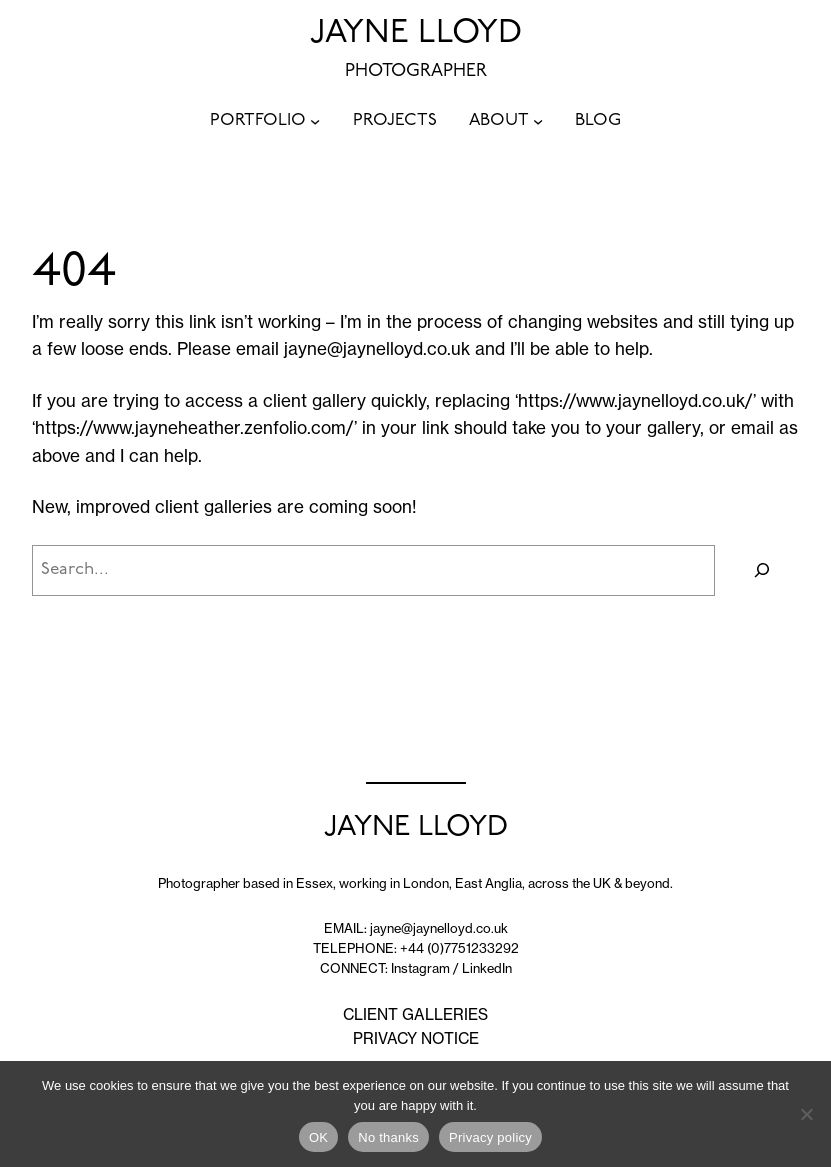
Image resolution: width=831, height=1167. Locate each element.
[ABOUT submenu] (538, 120)
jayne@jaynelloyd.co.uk (377, 348)
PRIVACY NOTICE (416, 1038)
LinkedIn (487, 968)
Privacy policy (490, 1137)
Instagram (420, 968)
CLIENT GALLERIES (415, 1014)
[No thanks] (806, 1114)
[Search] (762, 570)
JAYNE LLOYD (416, 33)
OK (318, 1137)
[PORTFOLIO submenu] (315, 120)
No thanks (388, 1137)
